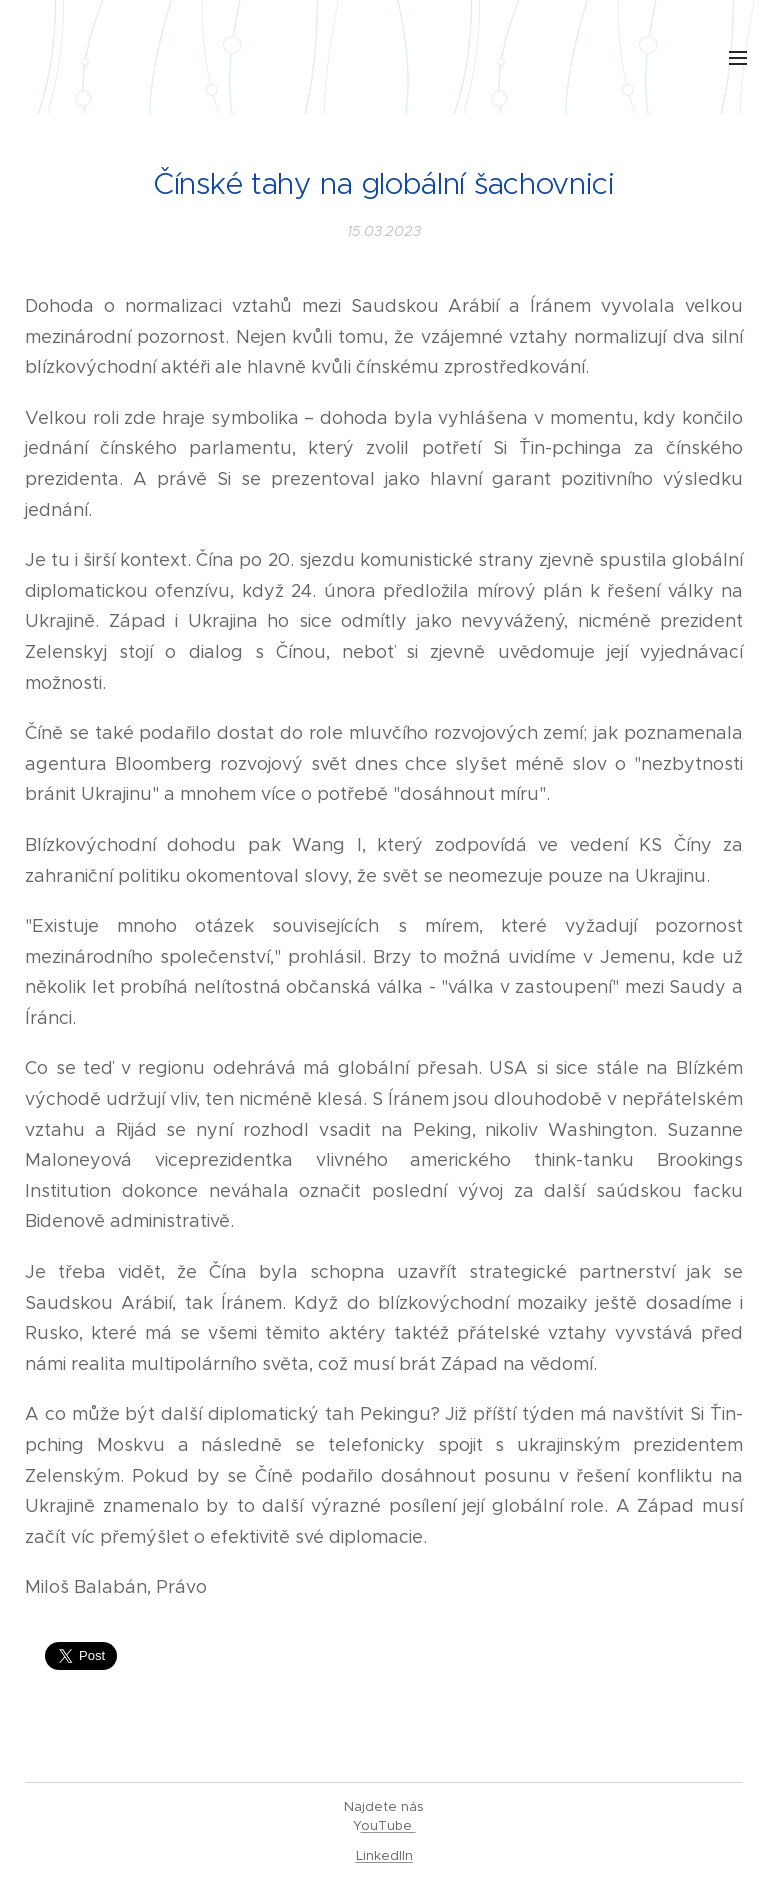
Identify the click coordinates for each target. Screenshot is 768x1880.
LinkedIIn (384, 1855)
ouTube (388, 1825)
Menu (738, 58)
